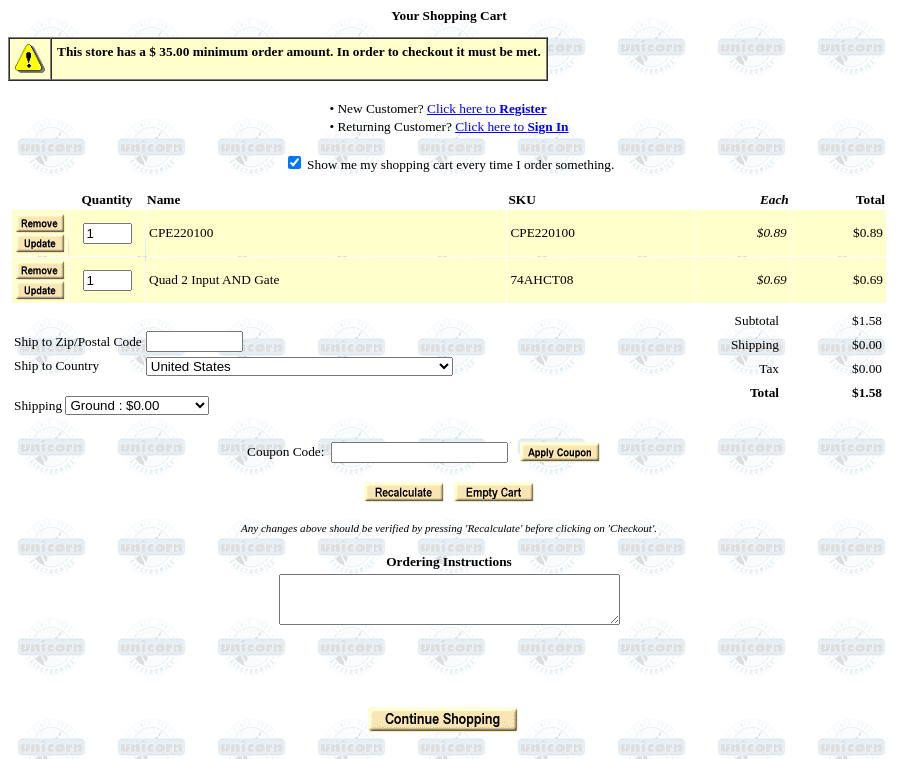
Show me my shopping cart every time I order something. (451, 164)
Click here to (487, 108)
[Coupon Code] (419, 452)
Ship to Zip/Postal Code (78, 341)
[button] (40, 243)
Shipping (39, 405)
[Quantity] (107, 233)
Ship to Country (56, 365)
